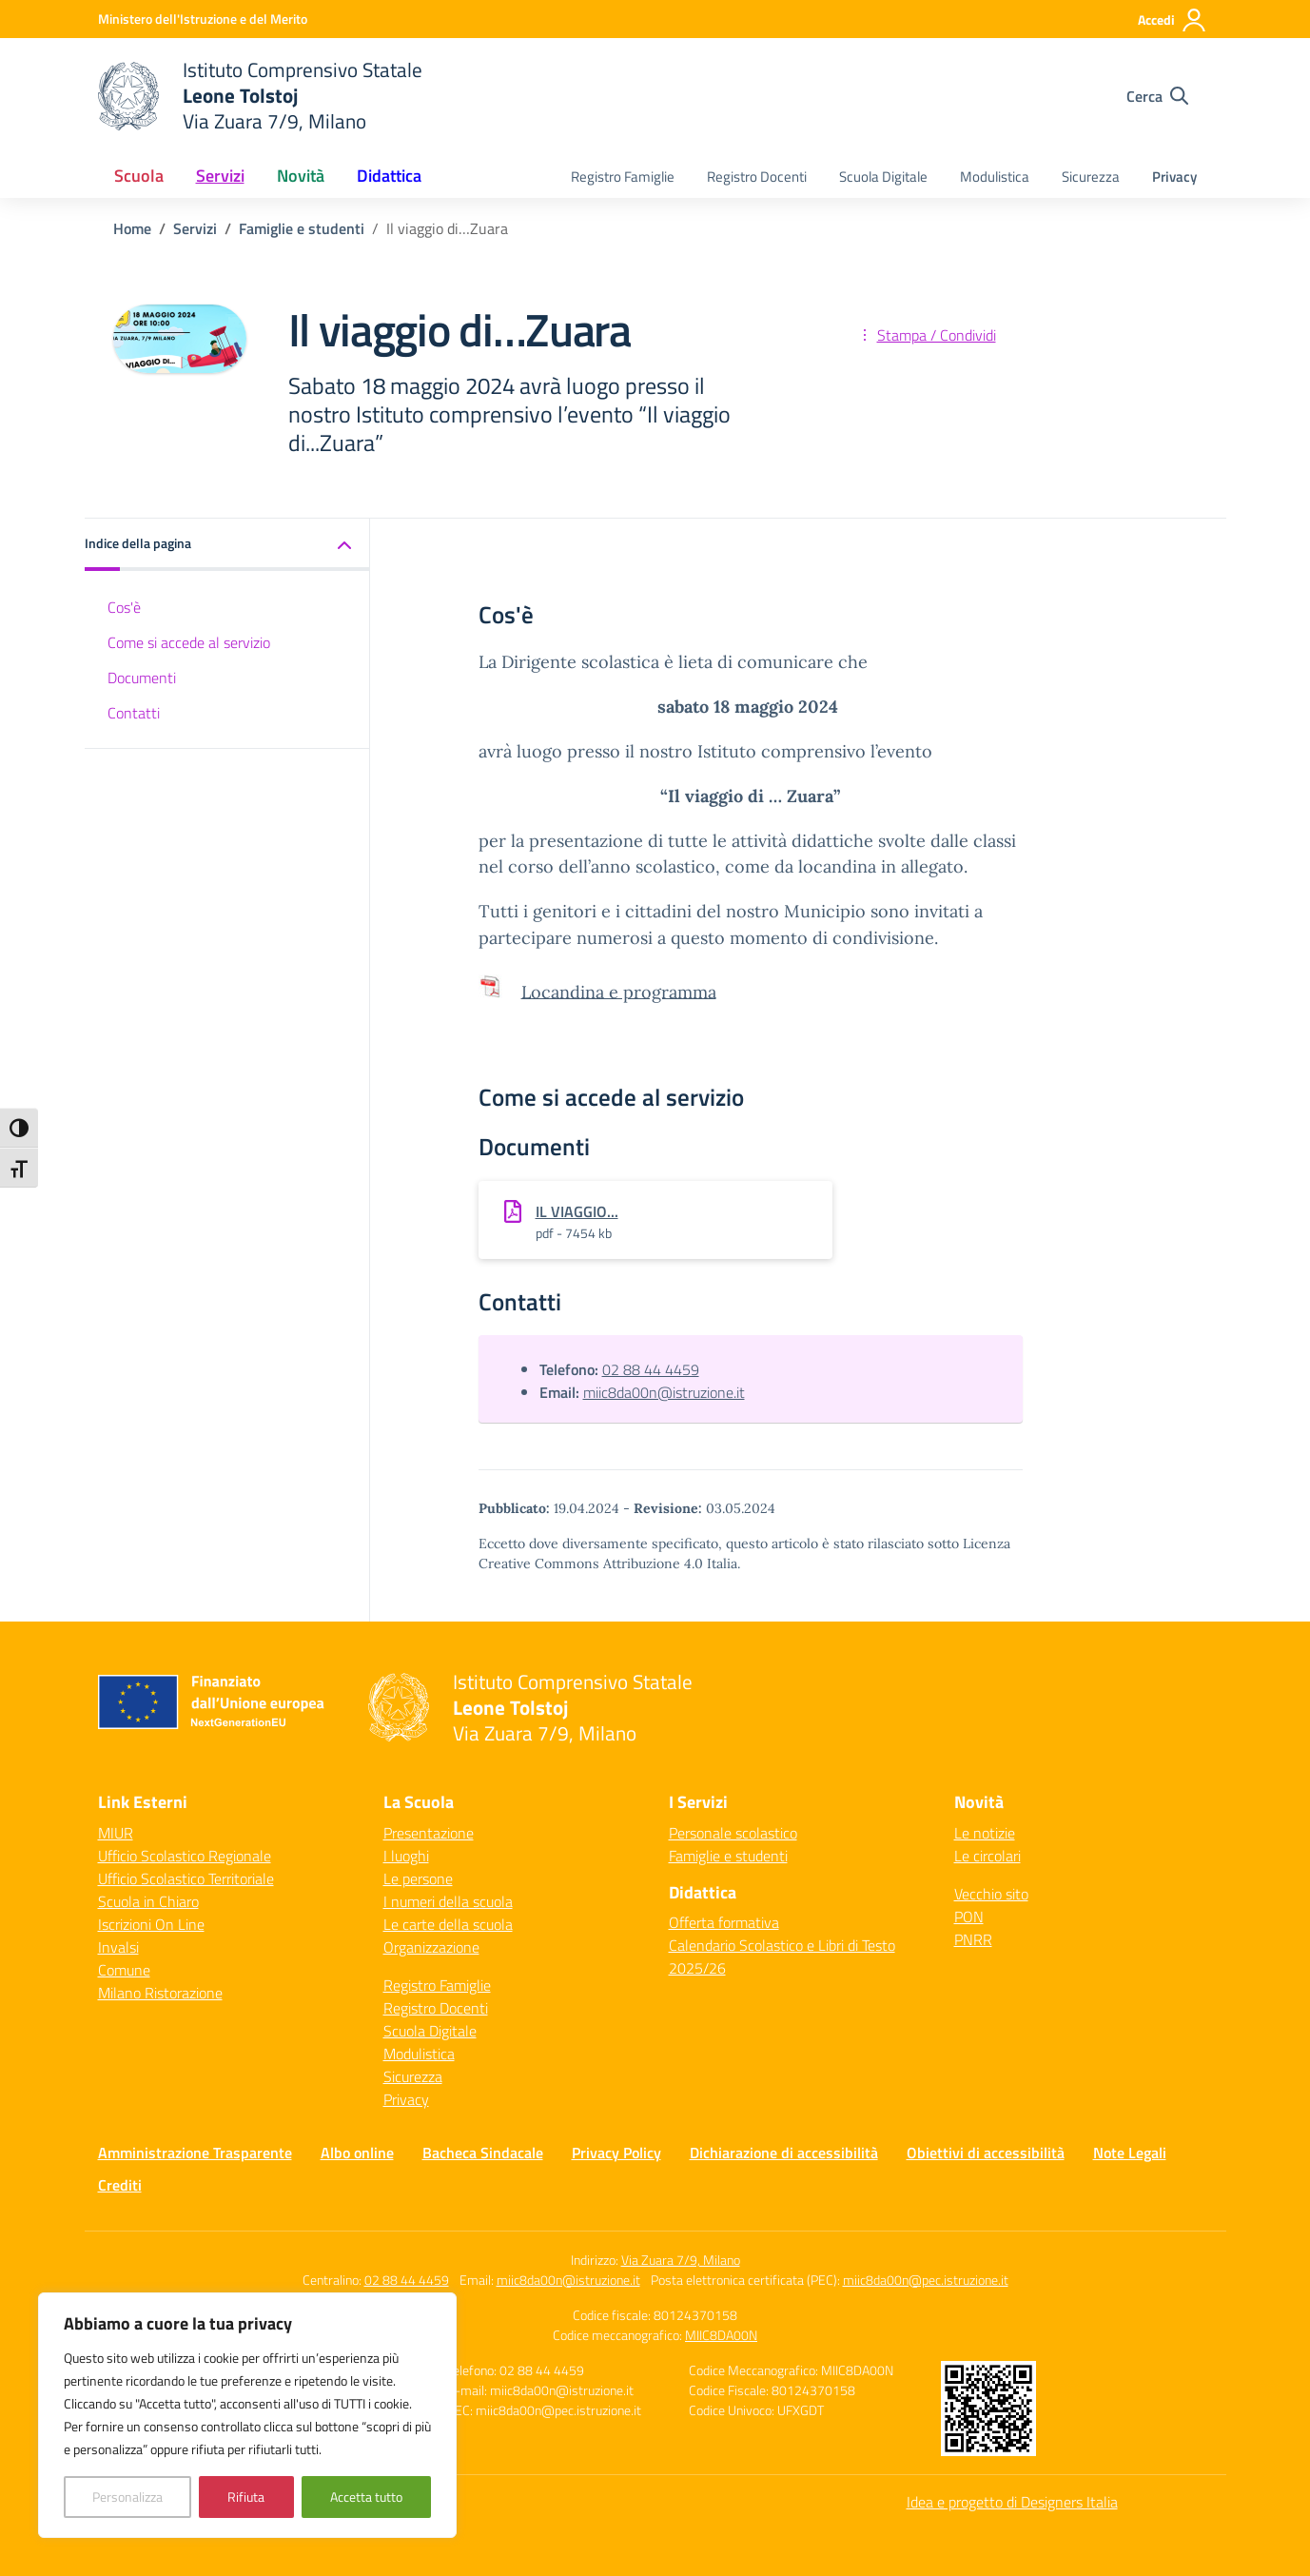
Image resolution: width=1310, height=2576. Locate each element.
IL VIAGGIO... (577, 1211)
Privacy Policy (616, 2152)
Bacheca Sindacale (482, 2152)
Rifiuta (245, 2497)
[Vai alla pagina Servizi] (195, 228)
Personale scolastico (733, 1832)
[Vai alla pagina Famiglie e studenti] (301, 228)
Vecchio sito (991, 1893)
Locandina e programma (618, 991)
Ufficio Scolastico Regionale (184, 1855)
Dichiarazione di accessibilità (784, 2152)
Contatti (134, 712)
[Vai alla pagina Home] (132, 228)
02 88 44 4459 (650, 1369)
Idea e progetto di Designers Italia (1012, 2501)
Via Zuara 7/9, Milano (680, 2260)
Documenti (142, 677)
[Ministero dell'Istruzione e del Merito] (202, 19)
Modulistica (994, 176)
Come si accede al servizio (189, 642)
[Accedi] (1172, 20)
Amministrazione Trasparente (195, 2152)
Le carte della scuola (448, 1924)
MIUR (115, 1832)
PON (969, 1916)
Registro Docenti (757, 176)
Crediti (120, 2184)
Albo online (357, 2152)
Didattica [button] (389, 175)
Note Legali (1129, 2152)
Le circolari (987, 1855)
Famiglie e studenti (728, 1855)
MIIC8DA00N (721, 2335)
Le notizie (984, 1832)
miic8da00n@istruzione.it (664, 1392)
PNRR (973, 1939)
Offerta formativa (724, 1922)
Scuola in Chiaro (148, 1901)
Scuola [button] (139, 175)
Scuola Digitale (883, 176)
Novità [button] (300, 175)
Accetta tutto (366, 2497)
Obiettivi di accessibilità (986, 2152)
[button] (227, 545)
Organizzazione (431, 1947)
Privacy (1174, 176)
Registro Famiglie (623, 176)
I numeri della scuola (448, 1901)
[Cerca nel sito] (1157, 96)
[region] (247, 2415)
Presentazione (428, 1832)
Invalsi (118, 1947)
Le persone (418, 1878)
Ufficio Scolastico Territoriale (186, 1878)
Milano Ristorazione (160, 1992)
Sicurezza (1091, 176)
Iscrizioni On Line (151, 1924)
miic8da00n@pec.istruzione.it (925, 2280)
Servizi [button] (220, 175)
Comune (124, 1969)
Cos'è (124, 607)
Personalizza (127, 2497)
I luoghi (406, 1855)
